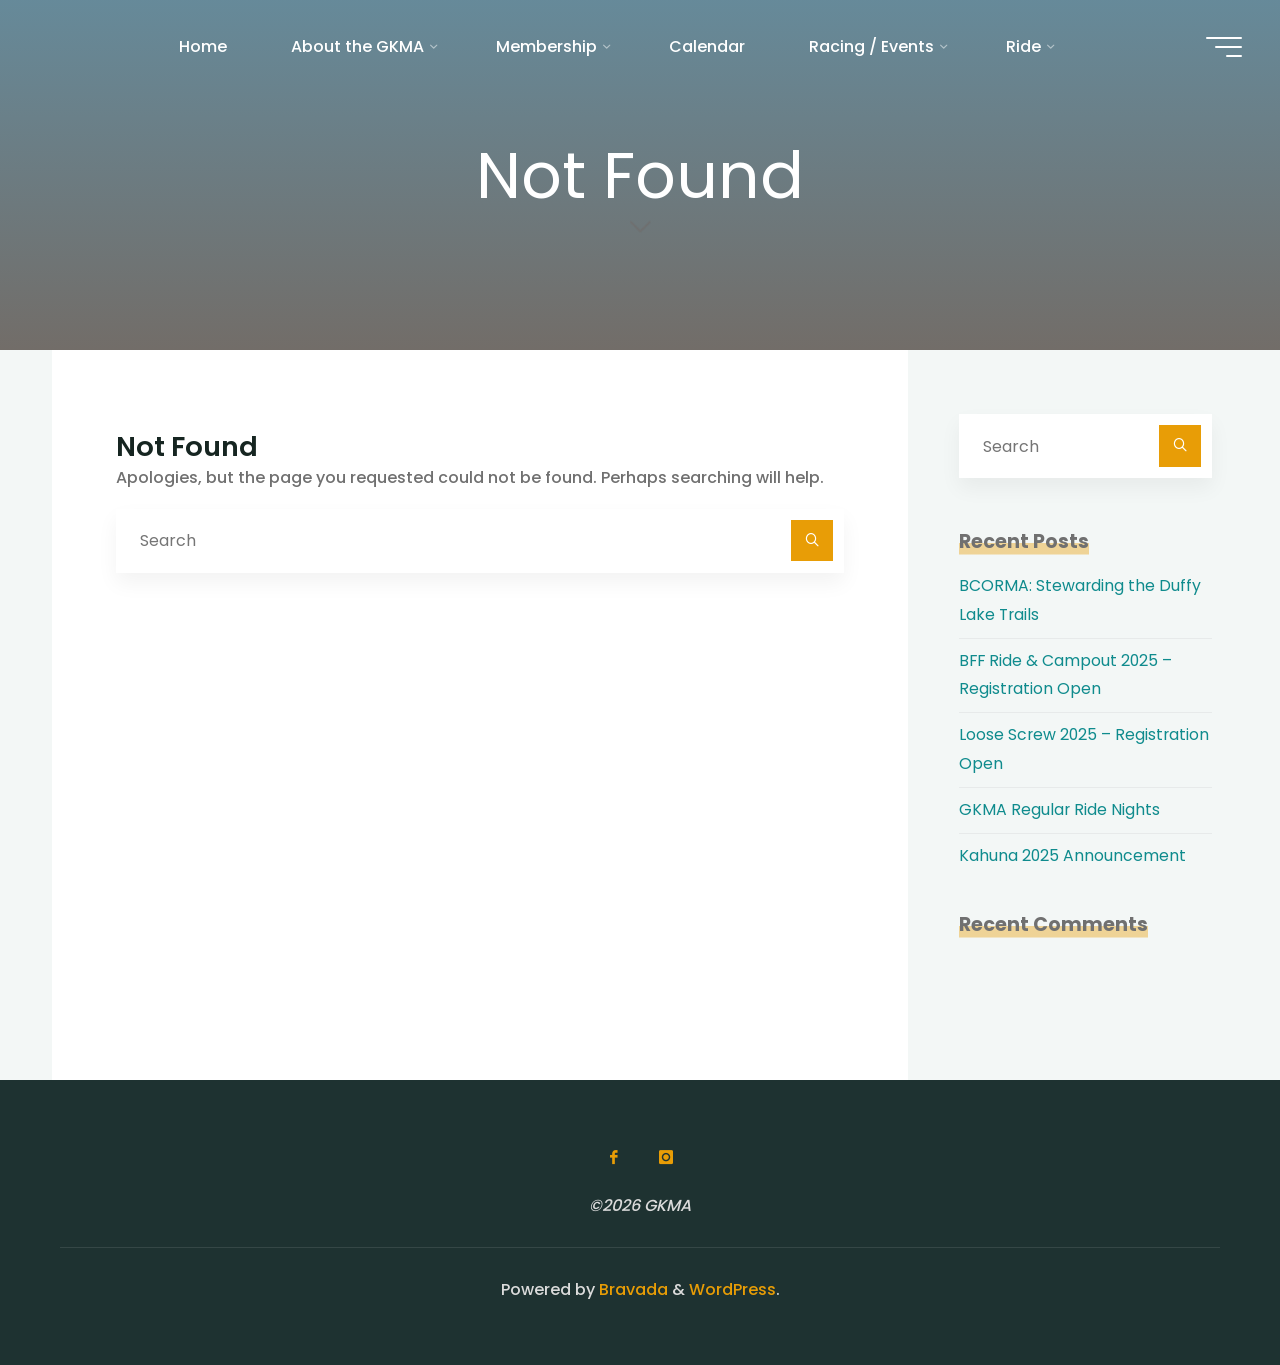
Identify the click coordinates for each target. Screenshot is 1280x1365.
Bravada (631, 1289)
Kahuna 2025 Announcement (1073, 855)
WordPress (732, 1289)
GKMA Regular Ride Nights (1060, 809)
